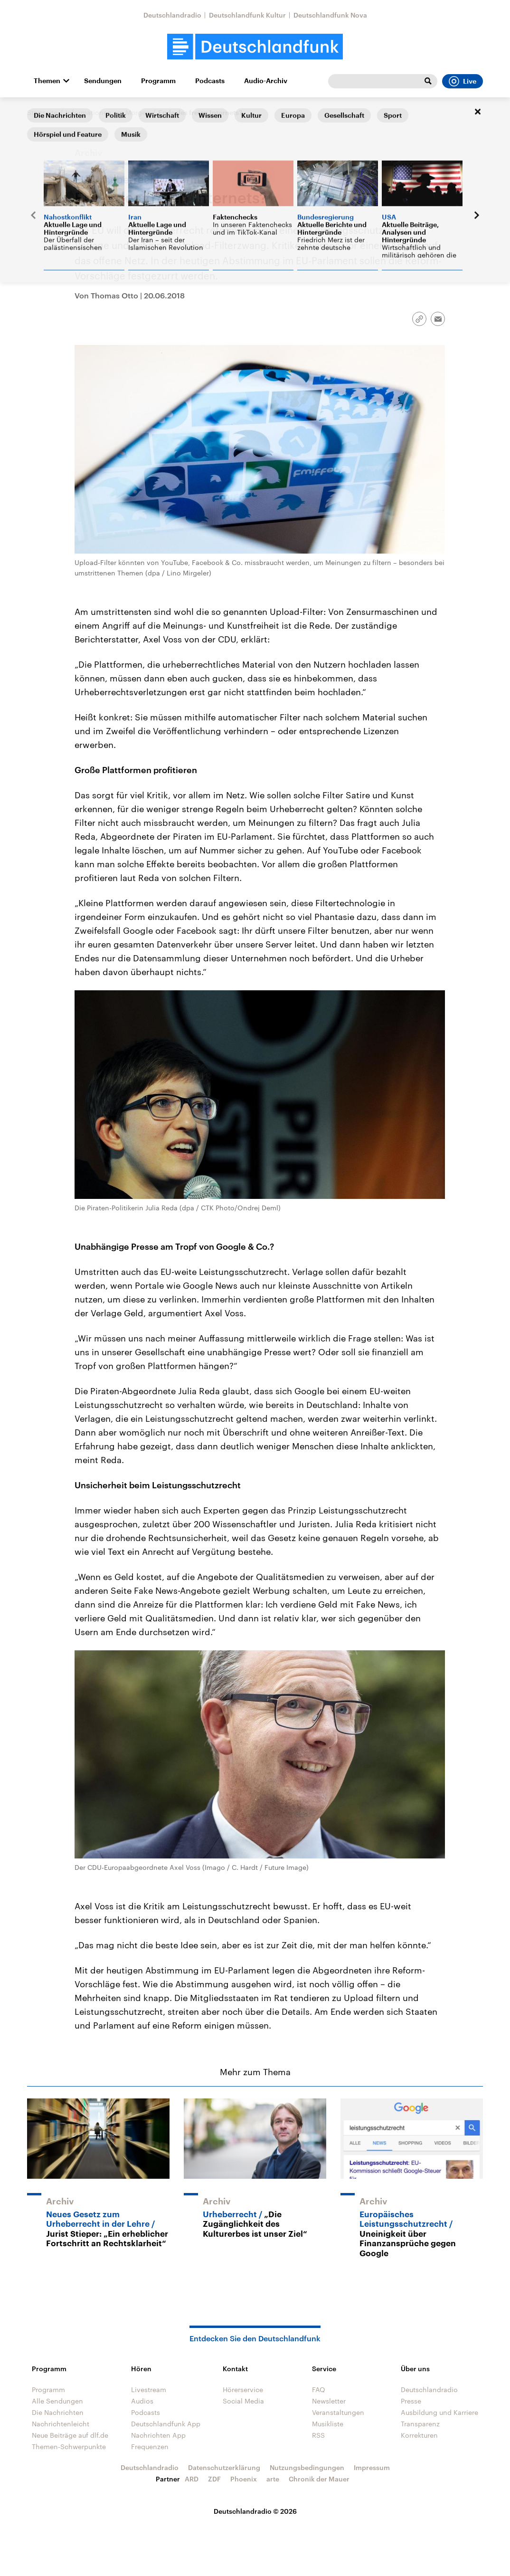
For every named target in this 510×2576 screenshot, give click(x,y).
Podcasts (210, 80)
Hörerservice (243, 2389)
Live (462, 81)
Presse (411, 2401)
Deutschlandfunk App (165, 2424)
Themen (47, 80)
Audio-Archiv (265, 80)
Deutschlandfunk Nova (330, 15)
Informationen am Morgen (108, 112)
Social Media (243, 2401)
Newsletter (329, 2401)
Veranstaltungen (338, 2412)
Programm (158, 80)
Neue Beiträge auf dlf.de (70, 2435)
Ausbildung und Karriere (439, 2412)
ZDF (214, 2479)
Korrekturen (419, 2435)
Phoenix (243, 2479)
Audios (142, 2401)
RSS (318, 2435)
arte (272, 2479)
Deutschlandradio (172, 15)
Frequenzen (150, 2446)
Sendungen (103, 80)
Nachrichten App (158, 2435)
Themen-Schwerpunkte (69, 2446)
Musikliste (327, 2424)
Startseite (42, 112)
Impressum (372, 2467)
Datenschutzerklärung (224, 2467)
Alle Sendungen (57, 2401)
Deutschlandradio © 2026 (255, 2511)
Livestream (148, 2389)
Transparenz (420, 2424)
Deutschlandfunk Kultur (247, 15)
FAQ (318, 2389)
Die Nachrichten (58, 2412)
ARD (191, 2479)
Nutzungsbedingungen (307, 2467)
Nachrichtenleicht (60, 2424)
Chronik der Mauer (319, 2479)
